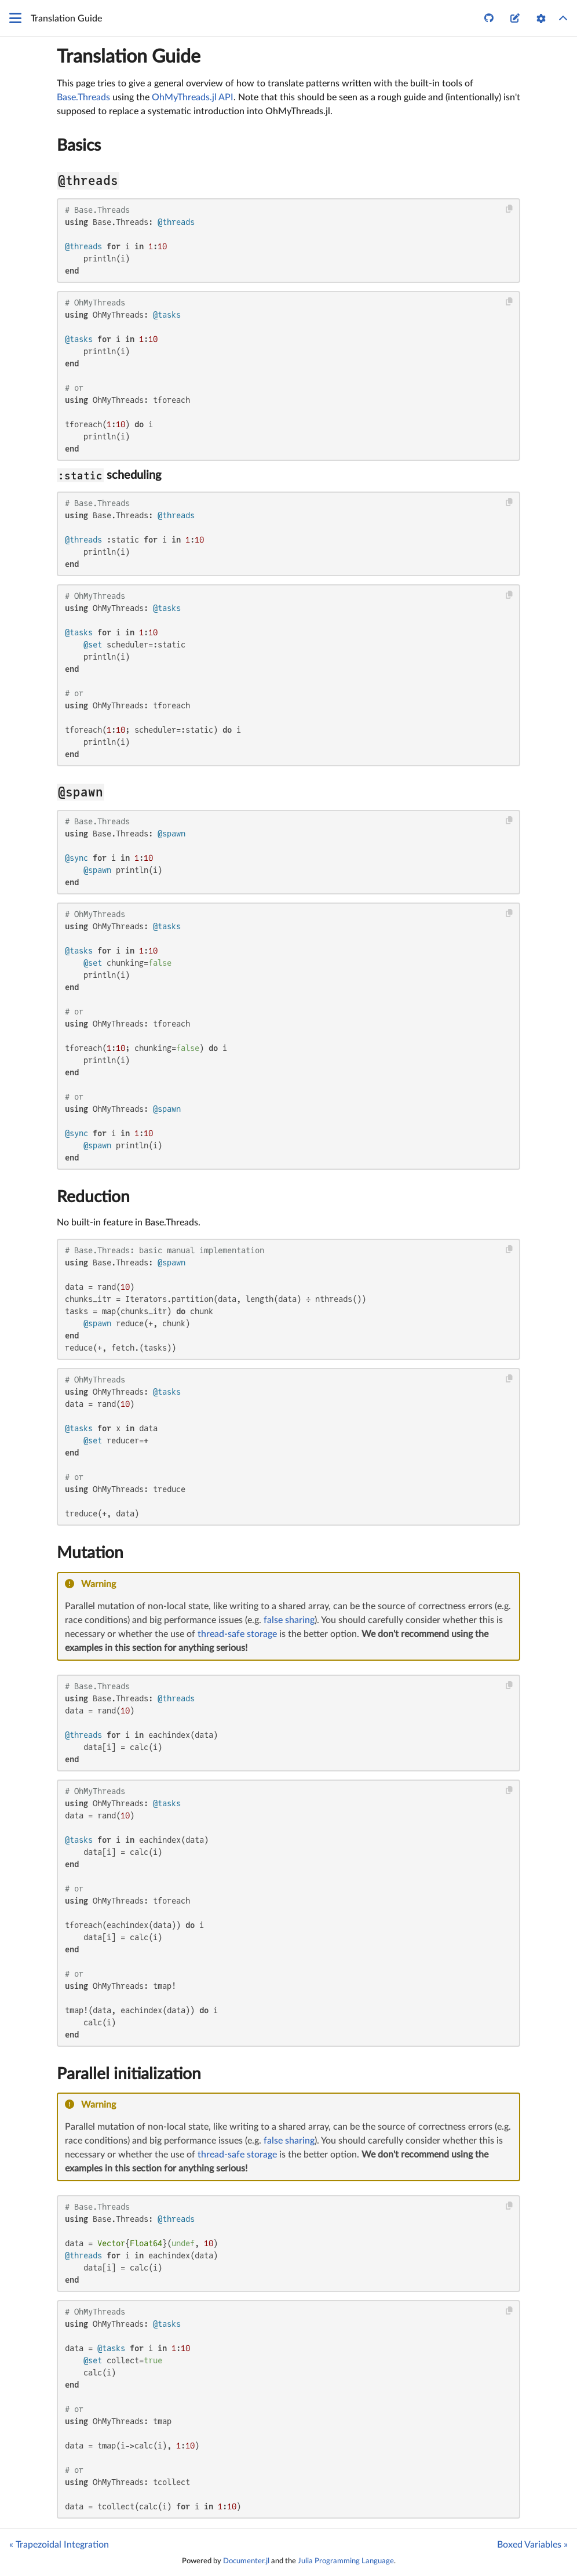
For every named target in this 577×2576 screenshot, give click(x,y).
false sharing (289, 1620)
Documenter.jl (246, 2560)
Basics (79, 145)
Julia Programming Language (346, 2560)
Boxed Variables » (532, 2544)
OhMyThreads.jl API (192, 97)
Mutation (90, 1553)
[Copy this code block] (509, 209)
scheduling (109, 475)
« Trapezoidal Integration (59, 2544)
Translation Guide (128, 57)
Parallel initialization (129, 2074)
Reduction (93, 1197)
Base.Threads (83, 97)
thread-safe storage (237, 1634)
